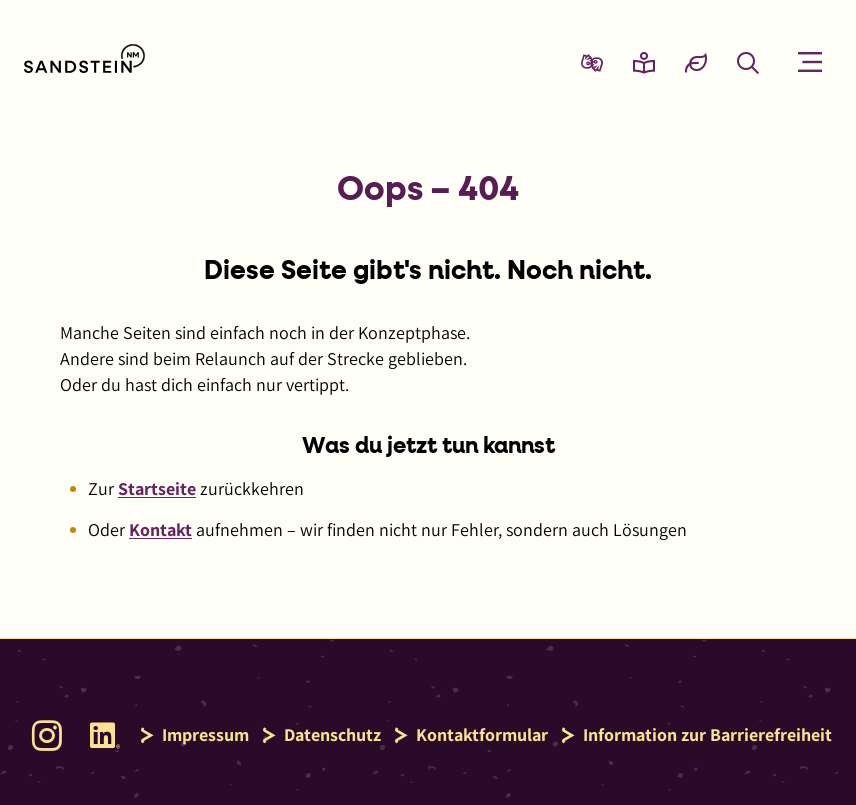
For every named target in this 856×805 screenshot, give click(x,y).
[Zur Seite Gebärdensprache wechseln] (592, 62)
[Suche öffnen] (748, 62)
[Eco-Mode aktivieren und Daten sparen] (696, 62)
